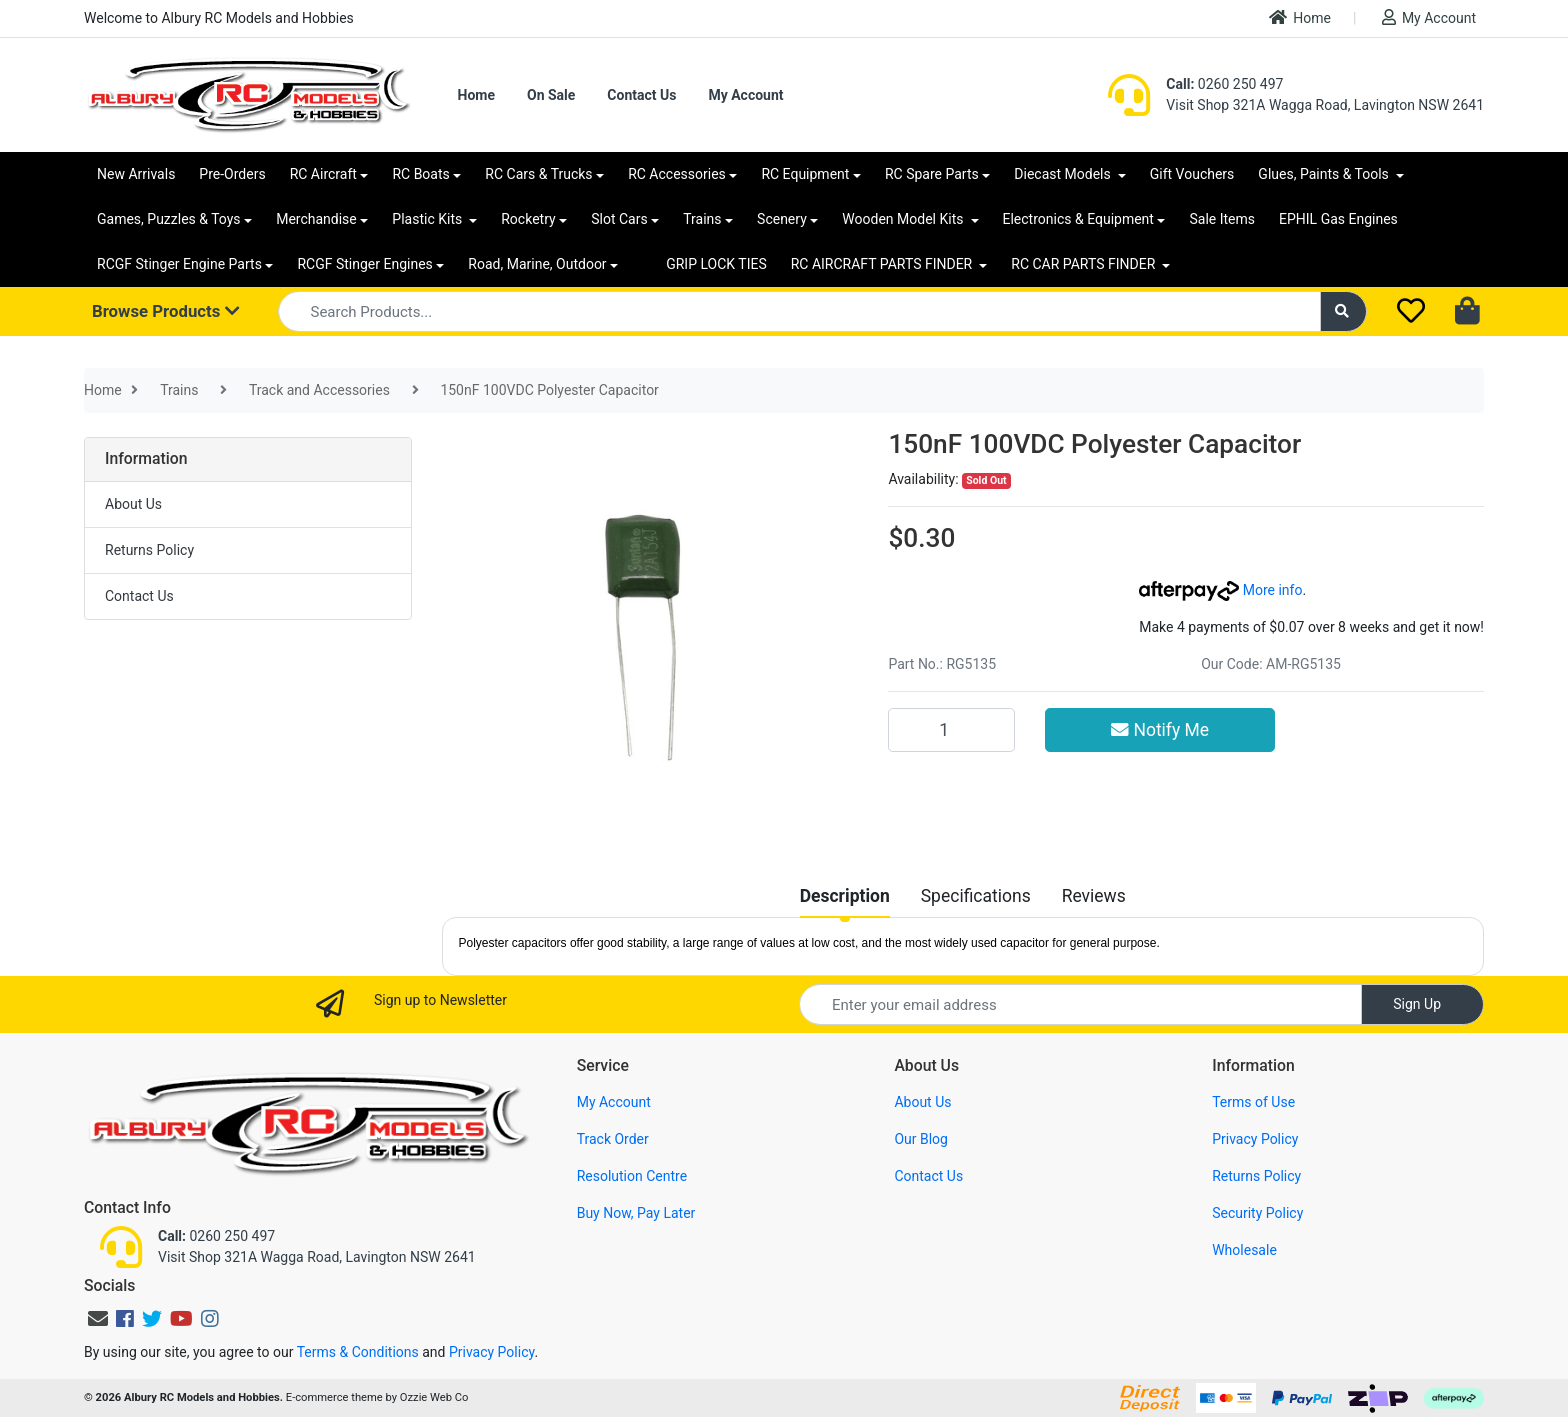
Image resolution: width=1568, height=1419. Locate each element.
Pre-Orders (232, 174)
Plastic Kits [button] (428, 219)
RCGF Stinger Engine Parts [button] (179, 264)
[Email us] (98, 1319)
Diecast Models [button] (1064, 174)
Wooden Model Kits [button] (904, 219)
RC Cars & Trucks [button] (538, 174)
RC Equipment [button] (805, 174)
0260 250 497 (1224, 84)
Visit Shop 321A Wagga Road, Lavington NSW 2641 (1325, 105)
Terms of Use (1253, 1102)
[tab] (845, 896)
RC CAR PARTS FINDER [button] (1084, 264)
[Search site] (1344, 311)
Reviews (1094, 896)
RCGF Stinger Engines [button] (364, 264)
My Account (1429, 17)
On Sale (551, 95)
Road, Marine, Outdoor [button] (537, 264)
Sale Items (1222, 219)
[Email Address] (1080, 1004)
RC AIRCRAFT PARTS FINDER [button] (883, 264)
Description (845, 896)
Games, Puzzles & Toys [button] (169, 219)
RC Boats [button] (420, 174)
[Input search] (799, 311)
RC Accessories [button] (677, 174)
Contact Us (641, 95)
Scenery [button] (782, 219)
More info (1220, 590)
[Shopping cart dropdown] (1469, 312)
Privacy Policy (1255, 1139)
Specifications (976, 896)
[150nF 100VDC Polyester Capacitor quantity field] (951, 730)
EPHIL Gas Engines (1338, 219)
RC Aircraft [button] (323, 174)
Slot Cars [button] (619, 219)
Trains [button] (702, 219)
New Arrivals (136, 174)
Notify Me (1160, 730)
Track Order (613, 1139)
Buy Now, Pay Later (636, 1213)
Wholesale (1244, 1250)
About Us (133, 504)
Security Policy (1257, 1213)
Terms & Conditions (358, 1352)
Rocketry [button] (528, 219)
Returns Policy (149, 550)
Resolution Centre (632, 1176)
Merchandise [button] (316, 219)
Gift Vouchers (1192, 174)
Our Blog (921, 1139)
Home (1300, 17)
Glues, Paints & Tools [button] (1325, 174)
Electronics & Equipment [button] (1078, 219)
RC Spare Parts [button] (932, 174)
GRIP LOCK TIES (716, 264)
